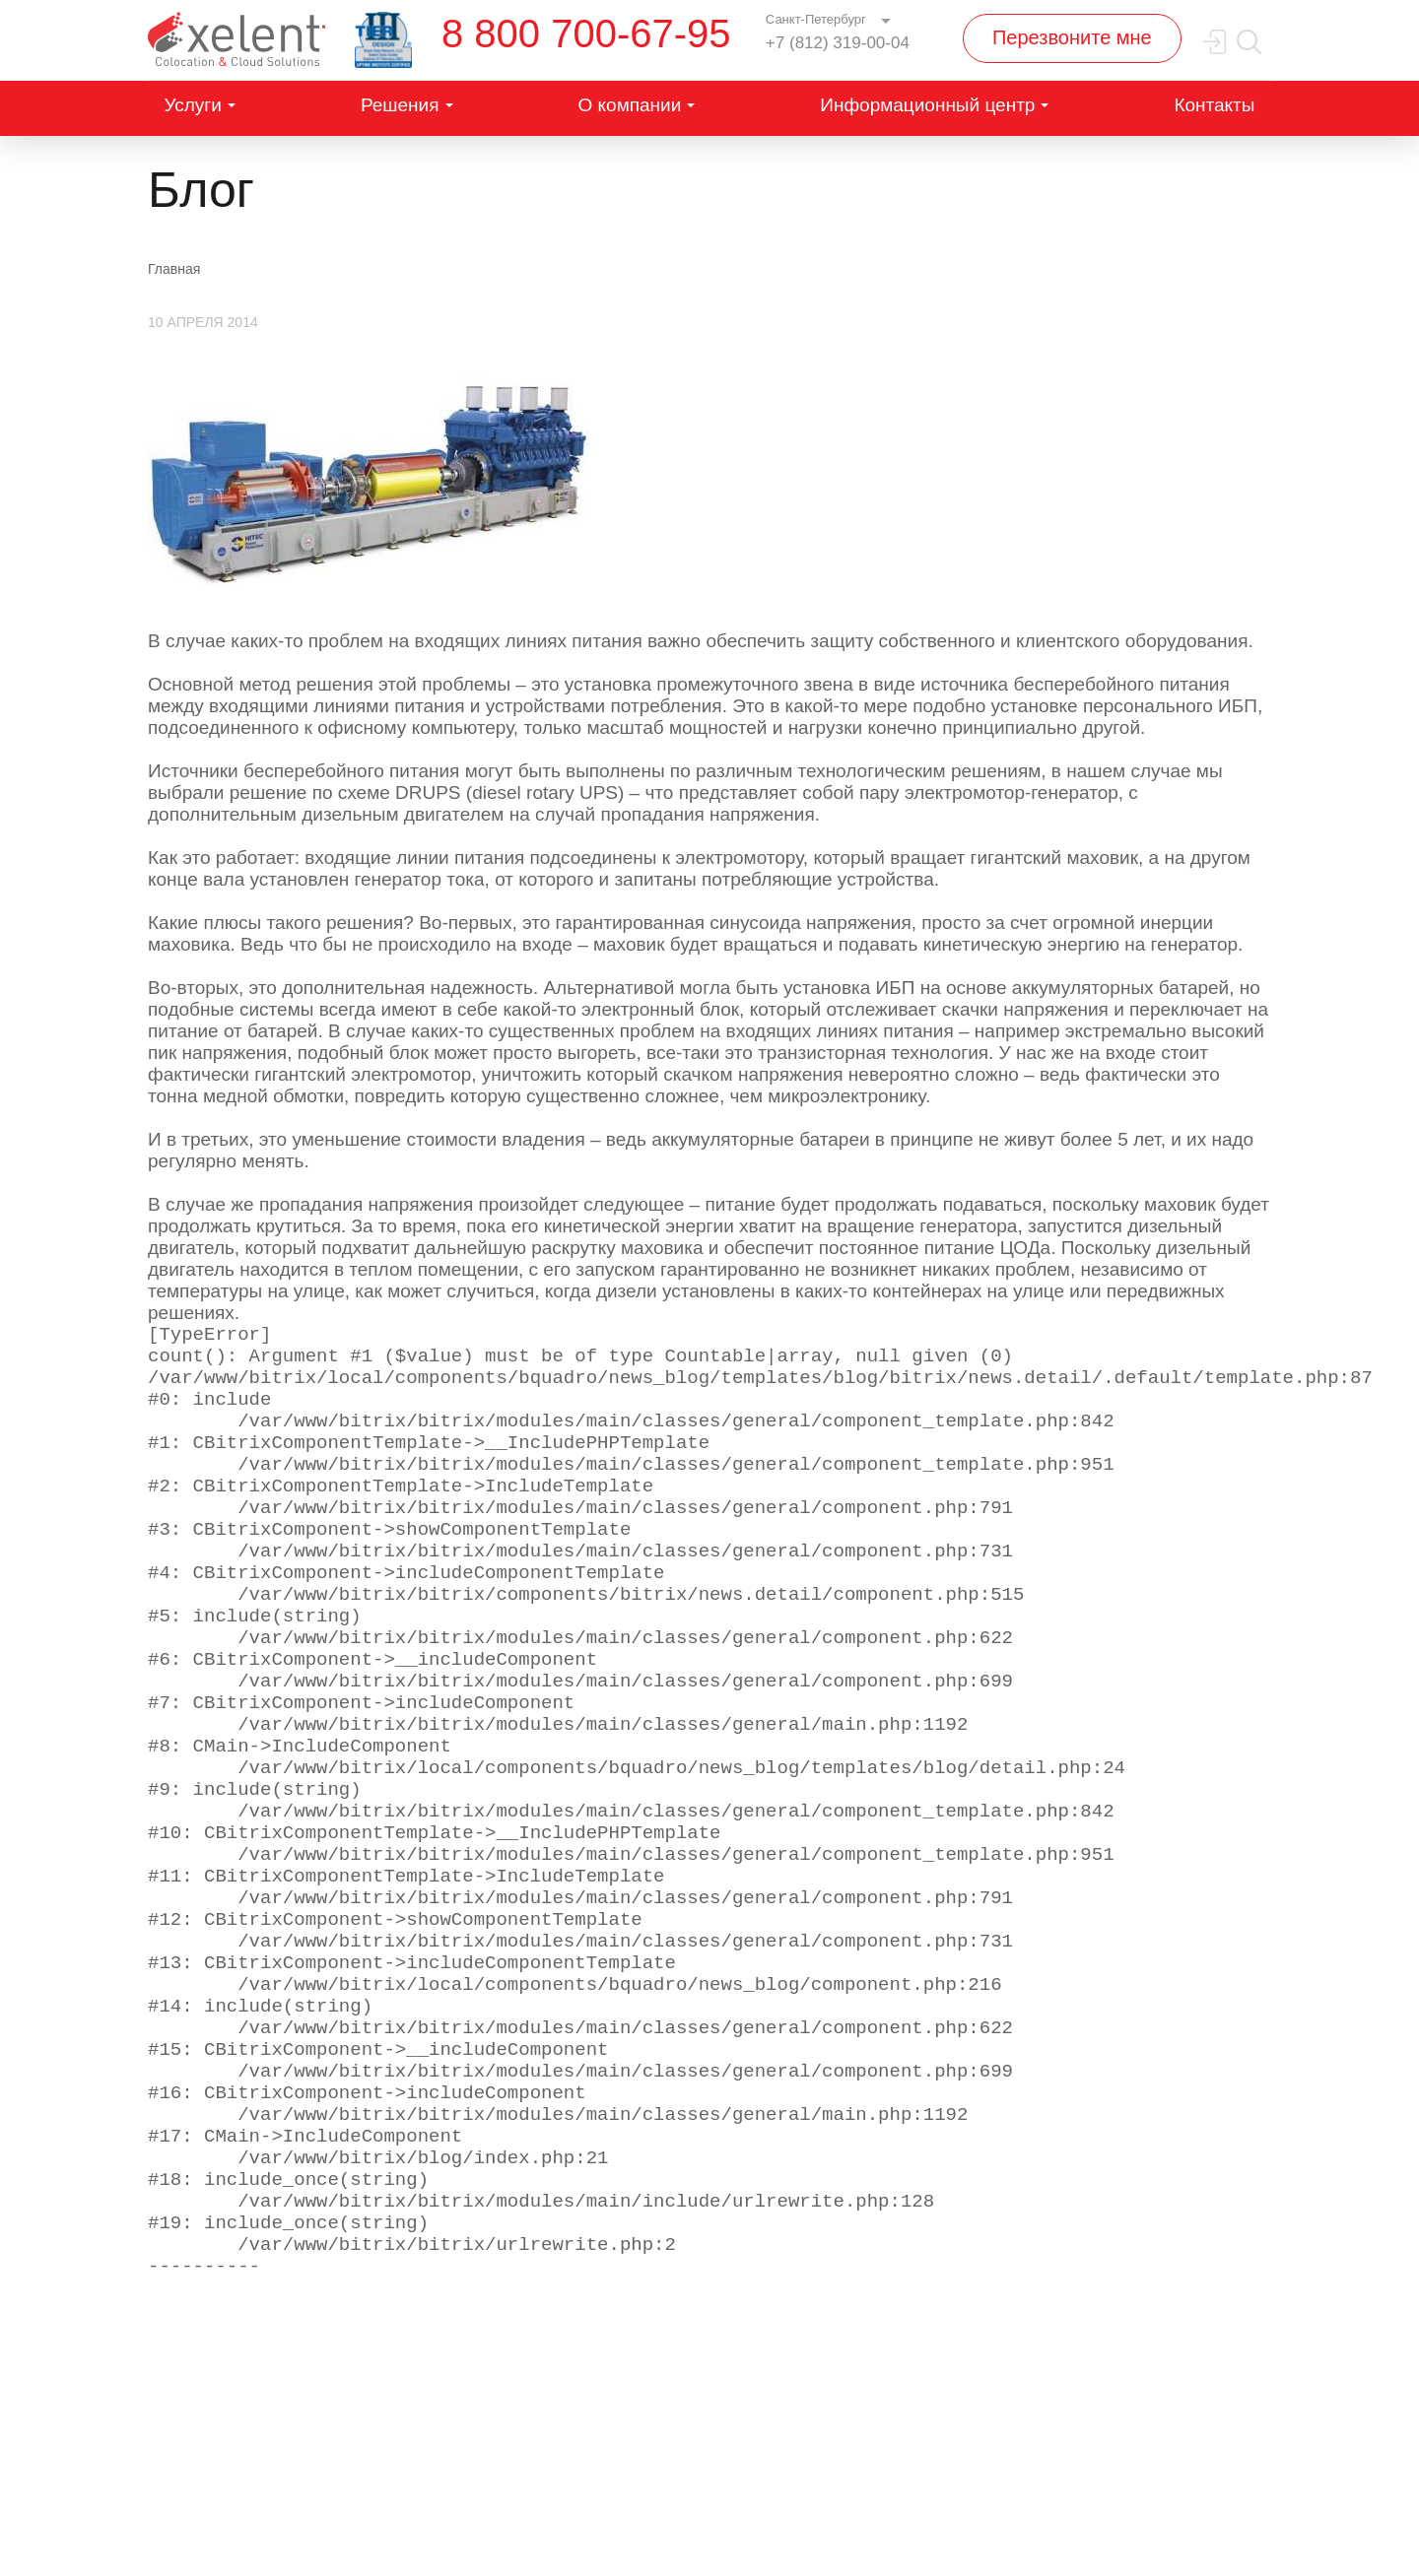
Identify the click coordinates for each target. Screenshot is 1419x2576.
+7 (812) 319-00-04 (838, 42)
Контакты (1214, 105)
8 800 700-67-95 (586, 33)
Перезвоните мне (1072, 37)
